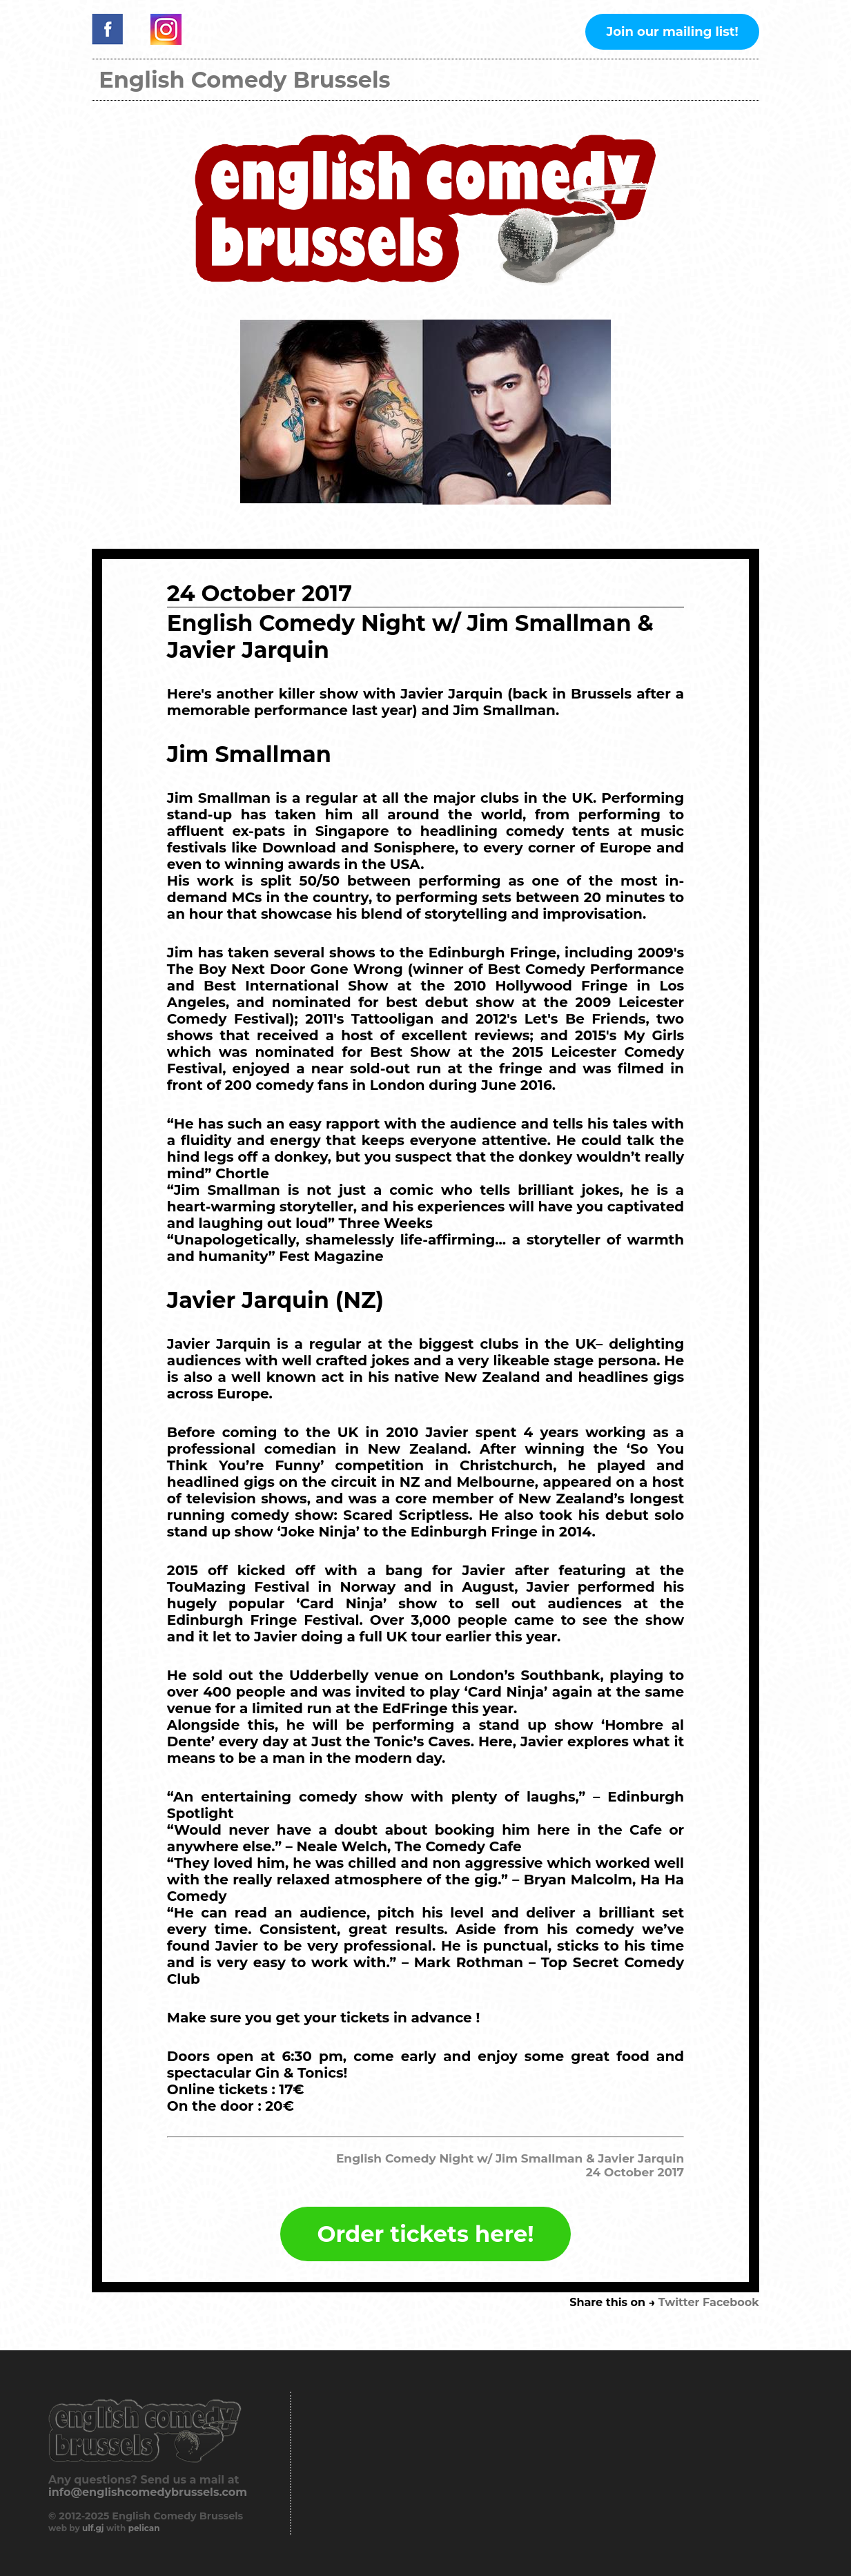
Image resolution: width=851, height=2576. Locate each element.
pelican (144, 2528)
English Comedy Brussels (244, 79)
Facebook (731, 2302)
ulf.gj (93, 2528)
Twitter (679, 2302)
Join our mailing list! (672, 31)
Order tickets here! (425, 2234)
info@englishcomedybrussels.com (147, 2492)
